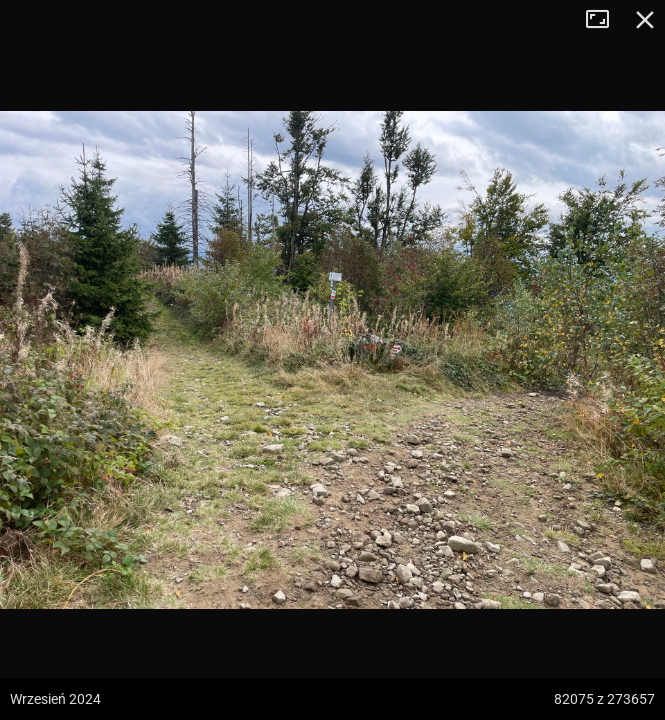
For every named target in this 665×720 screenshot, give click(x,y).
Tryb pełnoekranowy (605, 20)
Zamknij (645, 20)
